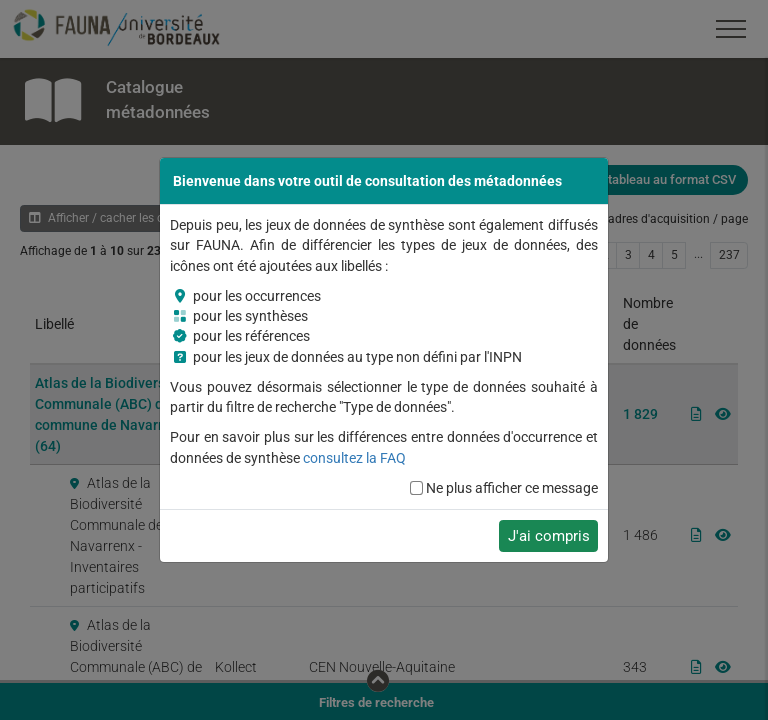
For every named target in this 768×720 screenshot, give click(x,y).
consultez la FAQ (354, 458)
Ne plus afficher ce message (512, 488)
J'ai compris (549, 536)
